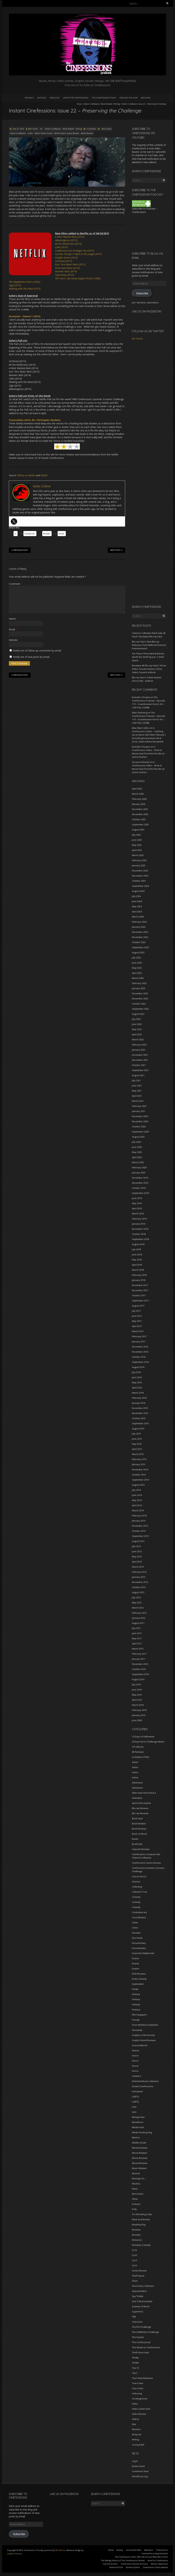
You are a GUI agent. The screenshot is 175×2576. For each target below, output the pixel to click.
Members (148, 2550)
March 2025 (138, 855)
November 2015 (140, 1413)
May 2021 (137, 1090)
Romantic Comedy (141, 2245)
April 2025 (137, 850)
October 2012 (139, 1587)
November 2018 (140, 1228)
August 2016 (138, 1367)
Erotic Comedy (139, 1978)
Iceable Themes (14, 2553)
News (135, 2188)
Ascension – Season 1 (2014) (25, 316)
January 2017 (138, 1341)
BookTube (137, 1844)
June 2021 (137, 1085)
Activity (119, 2550)
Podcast (136, 2204)
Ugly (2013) (15, 285)
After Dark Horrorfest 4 (144, 1792)
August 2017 (138, 1305)
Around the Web (128, 97)
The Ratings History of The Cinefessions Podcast (123, 2560)
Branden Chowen (141, 697)
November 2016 (140, 1351)
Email (13, 629)
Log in (135, 2461)
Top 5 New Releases (142, 2378)
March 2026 (138, 793)
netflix (30, 133)
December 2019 (140, 1177)
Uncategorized (139, 2398)
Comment (15, 583)
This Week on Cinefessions (146, 2347)
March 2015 (138, 1454)
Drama (135, 1958)
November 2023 (140, 937)
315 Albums (138, 1746)
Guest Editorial (139, 2045)
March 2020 (138, 1162)
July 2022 (136, 1019)
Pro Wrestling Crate (142, 2214)
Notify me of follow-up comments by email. (37, 650)
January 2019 (138, 1223)
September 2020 (140, 1131)
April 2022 (137, 1034)
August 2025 (138, 829)
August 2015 (138, 1428)
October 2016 (139, 1356)
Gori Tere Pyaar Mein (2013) (70, 264)
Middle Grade (139, 2142)
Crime (135, 1922)
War (134, 2424)
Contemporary (139, 1912)
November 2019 (140, 1182)
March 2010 (138, 1704)
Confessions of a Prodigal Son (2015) (74, 250)
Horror (135, 2055)
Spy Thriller (138, 2296)
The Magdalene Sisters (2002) (24, 281)
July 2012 (136, 1597)
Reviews (29, 97)
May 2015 (137, 1443)
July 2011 (136, 1628)
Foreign (136, 2019)
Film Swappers (139, 2014)
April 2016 (137, 1387)
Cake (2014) (61, 247)
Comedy (136, 1896)
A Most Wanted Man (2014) (69, 236)
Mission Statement (159, 2564)
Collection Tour (139, 1891)
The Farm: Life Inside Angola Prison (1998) (77, 278)
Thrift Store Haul (140, 2352)
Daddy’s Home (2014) (66, 257)
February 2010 (139, 1710)
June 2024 (137, 901)
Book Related (139, 1823)
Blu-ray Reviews (140, 1808)
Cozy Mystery (139, 1917)
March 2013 (138, 1566)
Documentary (139, 1942)
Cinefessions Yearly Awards (155, 2567)
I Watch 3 (136, 2076)
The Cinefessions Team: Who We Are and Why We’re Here (141, 2557)
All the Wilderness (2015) (68, 243)
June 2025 (137, 839)
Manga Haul (138, 2117)
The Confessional (141, 2342)
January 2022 (138, 1049)
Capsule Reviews (141, 1849)
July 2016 (136, 1372)
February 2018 (139, 1274)
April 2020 (137, 1157)
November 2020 (140, 1121)
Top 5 (135, 2372)
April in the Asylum (141, 1803)
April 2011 (137, 1643)
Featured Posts (116, 2567)
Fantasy (136, 1994)
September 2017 (140, 1300)
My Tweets (137, 338)
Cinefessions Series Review (146, 1862)
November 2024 (140, 875)
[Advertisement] (147, 233)
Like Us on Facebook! (146, 311)
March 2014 (138, 1510)
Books (135, 1838)
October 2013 (139, 1530)
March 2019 (138, 1213)
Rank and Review (141, 2219)
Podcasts (55, 97)
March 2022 (138, 1039)
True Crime (137, 2383)
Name (13, 618)
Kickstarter (137, 2091)
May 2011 (137, 1638)
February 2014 (139, 1515)
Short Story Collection (143, 2285)
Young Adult (138, 2444)
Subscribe (142, 293)
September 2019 (140, 1193)
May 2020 (137, 1152)
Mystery (136, 2183)
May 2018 (137, 1259)
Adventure (137, 1782)
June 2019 (137, 1198)
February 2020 (139, 1167)
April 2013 (137, 1561)
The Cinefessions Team (104, 97)
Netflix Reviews (87, 133)
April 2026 (137, 788)
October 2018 (139, 1234)
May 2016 (137, 1382)
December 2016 (140, 1346)
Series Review (139, 2270)
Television (137, 2321)
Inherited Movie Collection (145, 2081)
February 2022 (139, 1044)
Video (135, 2403)
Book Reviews (139, 1828)
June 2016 (137, 1377)
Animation (137, 1797)
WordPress (60, 2550)
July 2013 (136, 1546)
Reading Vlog (138, 2224)
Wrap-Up (136, 2434)
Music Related (139, 2168)
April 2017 (137, 1326)
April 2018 (137, 1264)
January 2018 (138, 1280)
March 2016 (138, 1392)
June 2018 (137, 1254)
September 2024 (140, 885)
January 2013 (138, 1576)
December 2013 (140, 1525)
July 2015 (136, 1433)
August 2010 (138, 1679)
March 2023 (138, 978)
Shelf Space (138, 2275)
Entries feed (138, 2466)
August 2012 (138, 1592)
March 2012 (138, 1607)
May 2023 (137, 967)
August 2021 (138, 1075)
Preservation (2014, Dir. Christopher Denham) (34, 420)
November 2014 (140, 1469)
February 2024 (139, 921)
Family (135, 1989)
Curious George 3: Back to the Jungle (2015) (78, 254)
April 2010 (137, 1699)
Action (135, 1762)
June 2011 (137, 1633)
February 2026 (139, 798)
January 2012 (138, 1617)
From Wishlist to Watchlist (145, 2024)
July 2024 (136, 896)
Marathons (137, 2122)
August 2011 (138, 1623)
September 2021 (140, 1070)
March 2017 (138, 1331)
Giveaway (137, 2030)
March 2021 (138, 1100)
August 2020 (138, 1136)
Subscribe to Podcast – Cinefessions (144, 210)
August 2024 (138, 891)
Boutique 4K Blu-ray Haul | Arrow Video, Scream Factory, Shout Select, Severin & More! (149, 669)
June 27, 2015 (18, 129)
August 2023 (138, 952)
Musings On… (139, 2178)
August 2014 (138, 1484)
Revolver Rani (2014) (66, 271)
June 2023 (137, 962)
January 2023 (138, 988)
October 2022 (139, 1003)
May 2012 (137, 1602)
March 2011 (138, 1648)
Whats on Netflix (26, 475)
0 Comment (91, 129)
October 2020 (139, 1126)
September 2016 (140, 1362)
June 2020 (137, 1147)
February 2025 (139, 860)
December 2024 (140, 870)
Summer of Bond (140, 2306)
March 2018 (138, 1269)
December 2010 (140, 1664)
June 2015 (137, 1438)
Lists (134, 2106)
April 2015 (137, 1449)
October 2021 (139, 1065)
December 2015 (140, 1408)
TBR (134, 2316)
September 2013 (140, 1536)
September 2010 (140, 1674)
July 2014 (136, 1489)
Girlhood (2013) (63, 261)
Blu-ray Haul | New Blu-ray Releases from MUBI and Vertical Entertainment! (149, 645)
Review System (133, 2567)
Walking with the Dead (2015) (25, 288)
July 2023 (136, 957)
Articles (41, 97)
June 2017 (137, 1315)
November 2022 (140, 998)
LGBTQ (135, 2096)
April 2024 (137, 911)
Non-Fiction (137, 2193)
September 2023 (140, 947)
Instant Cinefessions (91, 104)
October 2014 (139, 1474)
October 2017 (139, 1295)
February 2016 (139, 1397)
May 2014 (137, 1500)
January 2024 (138, 926)
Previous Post (19, 550)
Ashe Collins (33, 129)
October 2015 (139, 1418)
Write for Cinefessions (75, 97)
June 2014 (137, 1495)
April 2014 (137, 1505)
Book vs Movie (139, 1833)
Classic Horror (139, 1876)
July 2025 (136, 834)
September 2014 (140, 1479)
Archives (145, 97)
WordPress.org (139, 2476)
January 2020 (138, 1172)
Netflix (44, 475)
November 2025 (140, 814)
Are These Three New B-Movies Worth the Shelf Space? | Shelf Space (148, 657)
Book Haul (137, 1818)
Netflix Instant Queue (43, 133)
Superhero (137, 2311)
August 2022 (138, 1013)
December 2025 (140, 809)
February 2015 (139, 1459)
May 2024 (137, 906)
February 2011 (139, 1653)
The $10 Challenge (141, 2326)
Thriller (135, 2357)
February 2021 (139, 1106)
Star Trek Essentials (142, 2301)
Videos (135, 2419)
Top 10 (135, 2367)
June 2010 (137, 1689)
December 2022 (140, 993)
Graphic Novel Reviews (144, 2040)
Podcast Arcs (162, 2550)
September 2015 (140, 1423)
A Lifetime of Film (140, 1757)
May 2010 (137, 1694)
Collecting (137, 1886)
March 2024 (138, 916)
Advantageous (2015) (66, 240)
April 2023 (137, 972)
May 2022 (137, 1029)
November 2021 (140, 1059)
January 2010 (138, 1715)
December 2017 (140, 1285)
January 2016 (138, 1402)
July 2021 (136, 1080)
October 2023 (139, 942)
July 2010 (136, 1684)
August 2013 (138, 1541)
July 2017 (136, 1310)
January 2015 (138, 1464)
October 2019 (139, 1187)
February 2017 (139, 1336)
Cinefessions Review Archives (134, 2564)
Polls (134, 2209)
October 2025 (139, 819)
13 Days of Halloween (143, 1736)
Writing (117, 104)
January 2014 (138, 1520)
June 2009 (137, 1720)
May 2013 (137, 1556)
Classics (136, 1881)
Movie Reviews (139, 2157)
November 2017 (140, 1290)
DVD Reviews (139, 1973)
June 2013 (137, 1551)
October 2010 (139, 1669)
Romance (137, 2239)
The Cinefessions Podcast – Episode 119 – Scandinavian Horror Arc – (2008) (148, 702)
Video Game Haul (141, 2408)
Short (135, 2280)
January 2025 (138, 865)
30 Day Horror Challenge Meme (148, 1741)
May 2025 (137, 844)
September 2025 (140, 824)
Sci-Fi (134, 2250)
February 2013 (139, 1571)
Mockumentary (139, 2147)
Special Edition (139, 2291)
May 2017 (137, 1321)
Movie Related (106, 104)
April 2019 (137, 1208)
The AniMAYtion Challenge (145, 2332)
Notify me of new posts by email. (31, 656)
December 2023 (140, 932)
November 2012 (140, 1582)
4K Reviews (138, 1751)
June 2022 (137, 1024)
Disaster (136, 1932)
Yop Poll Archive (110, 2564)
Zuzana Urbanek (141, 762)
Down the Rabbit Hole (143, 1953)
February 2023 (139, 983)
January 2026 (138, 804)
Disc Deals (137, 1937)
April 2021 (137, 1095)
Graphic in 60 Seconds (143, 2035)
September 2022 (140, 1008)
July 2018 (136, 1249)
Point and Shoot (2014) (67, 268)
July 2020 (136, 1141)
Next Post (116, 550)
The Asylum (138, 2337)
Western (136, 2429)
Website (13, 640)
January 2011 (138, 1658)
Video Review (139, 2413)
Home (79, 104)
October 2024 (139, 880)
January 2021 (138, 1111)
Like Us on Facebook (64, 2494)
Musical (136, 2173)
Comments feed (140, 2471)
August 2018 (138, 1244)
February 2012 (139, 1612)
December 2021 (140, 1054)
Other (135, 2198)
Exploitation (138, 1983)
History (135, 2050)
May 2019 (137, 1203)
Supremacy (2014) (64, 274)
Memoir (136, 2137)
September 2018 (140, 1239)
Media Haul (138, 2127)
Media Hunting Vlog (142, 2132)
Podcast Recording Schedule (155, 2553)
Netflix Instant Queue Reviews (66, 133)
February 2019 (139, 1218)
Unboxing (137, 2393)
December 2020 (140, 1116)
